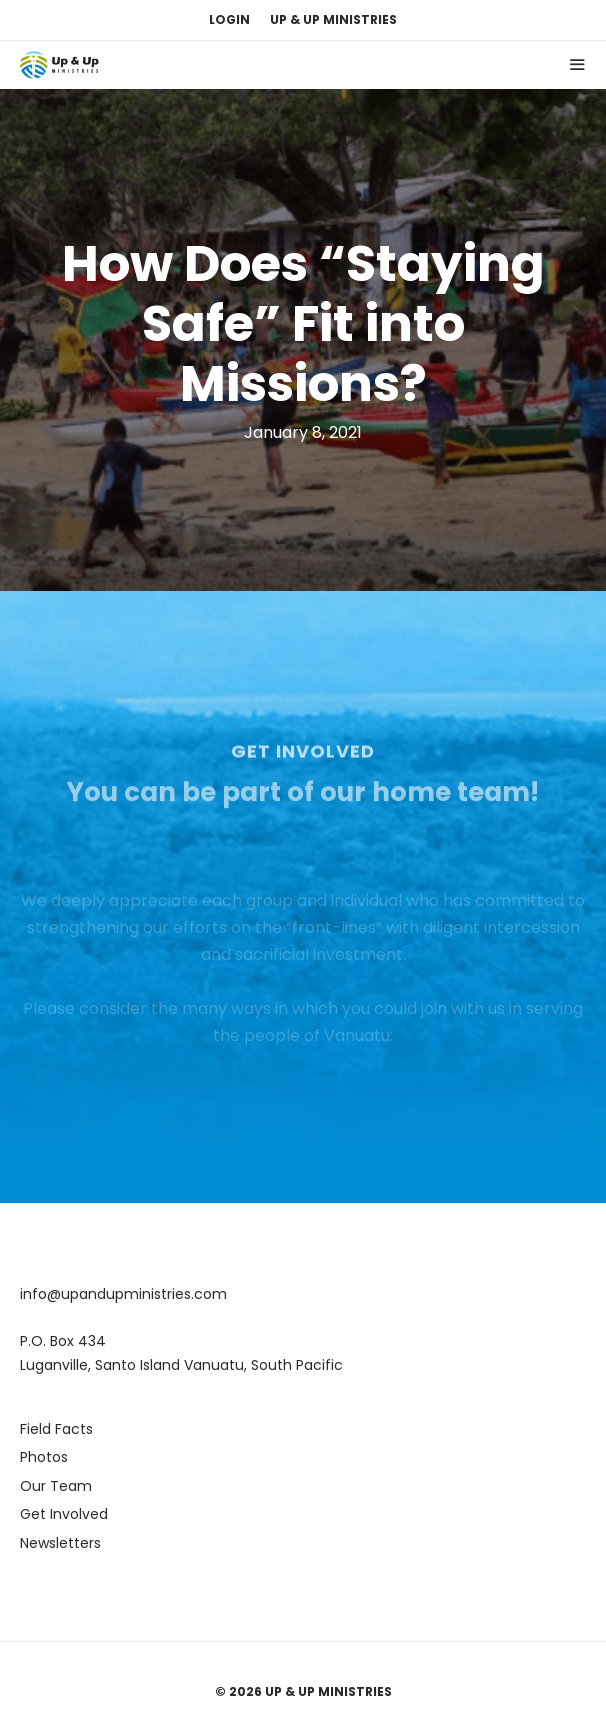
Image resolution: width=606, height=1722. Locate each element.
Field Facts (56, 1429)
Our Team (56, 1486)
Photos (44, 1457)
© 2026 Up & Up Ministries (303, 1691)
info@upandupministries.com (123, 1294)
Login (229, 19)
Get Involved (64, 1514)
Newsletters (60, 1543)
